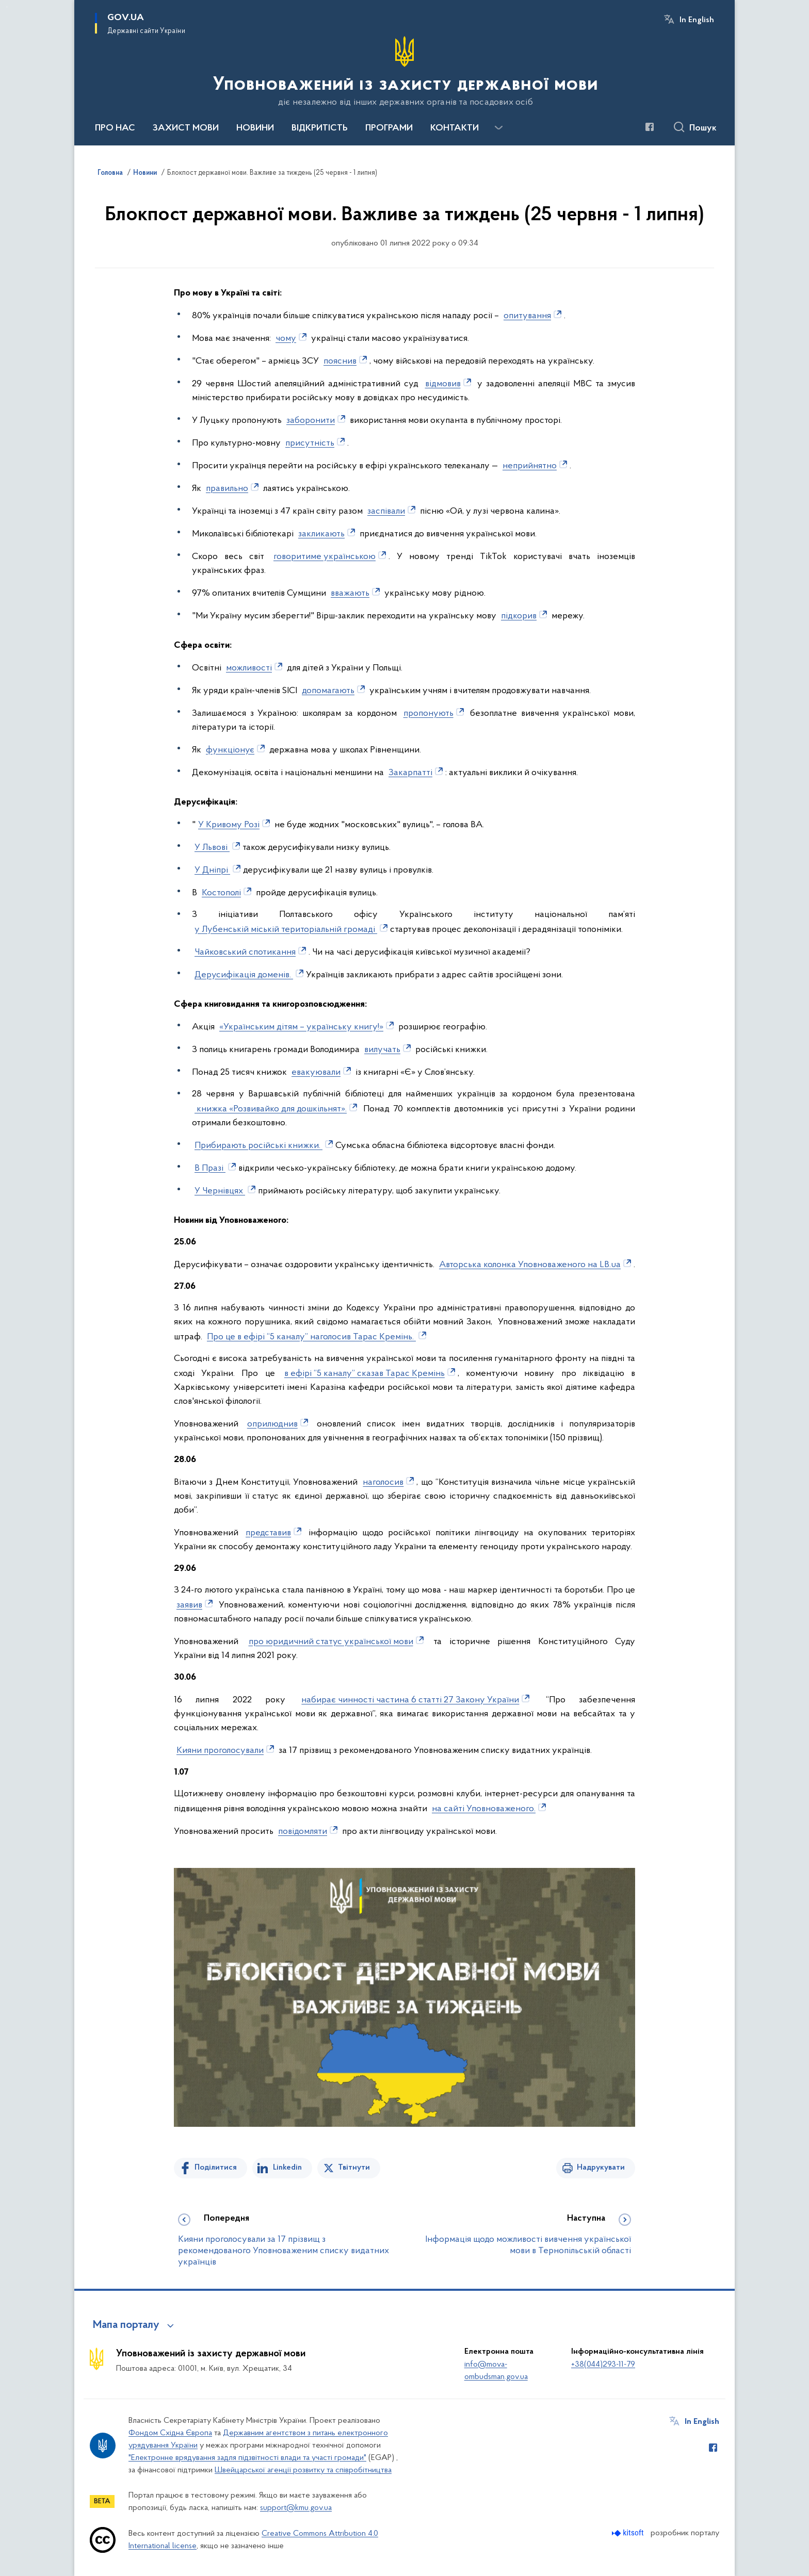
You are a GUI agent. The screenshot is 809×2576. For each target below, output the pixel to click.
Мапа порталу (126, 2325)
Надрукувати (601, 2167)
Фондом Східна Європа (170, 2433)
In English (696, 20)
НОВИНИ (255, 128)
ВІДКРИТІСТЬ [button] (320, 128)
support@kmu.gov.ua (296, 2508)
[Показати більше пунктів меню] (498, 128)
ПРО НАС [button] (115, 128)
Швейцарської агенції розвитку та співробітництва (303, 2470)
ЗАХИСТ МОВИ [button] (186, 128)
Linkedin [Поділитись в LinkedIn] (287, 2167)
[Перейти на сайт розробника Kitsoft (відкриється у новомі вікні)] (628, 2533)
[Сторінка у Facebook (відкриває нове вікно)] (649, 127)
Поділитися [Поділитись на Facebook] (216, 2167)
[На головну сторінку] (404, 71)
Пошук (703, 128)
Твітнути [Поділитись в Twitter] (354, 2167)
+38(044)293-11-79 (603, 2364)
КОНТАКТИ (454, 128)
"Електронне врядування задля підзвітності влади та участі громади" (247, 2458)
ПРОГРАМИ (389, 128)
